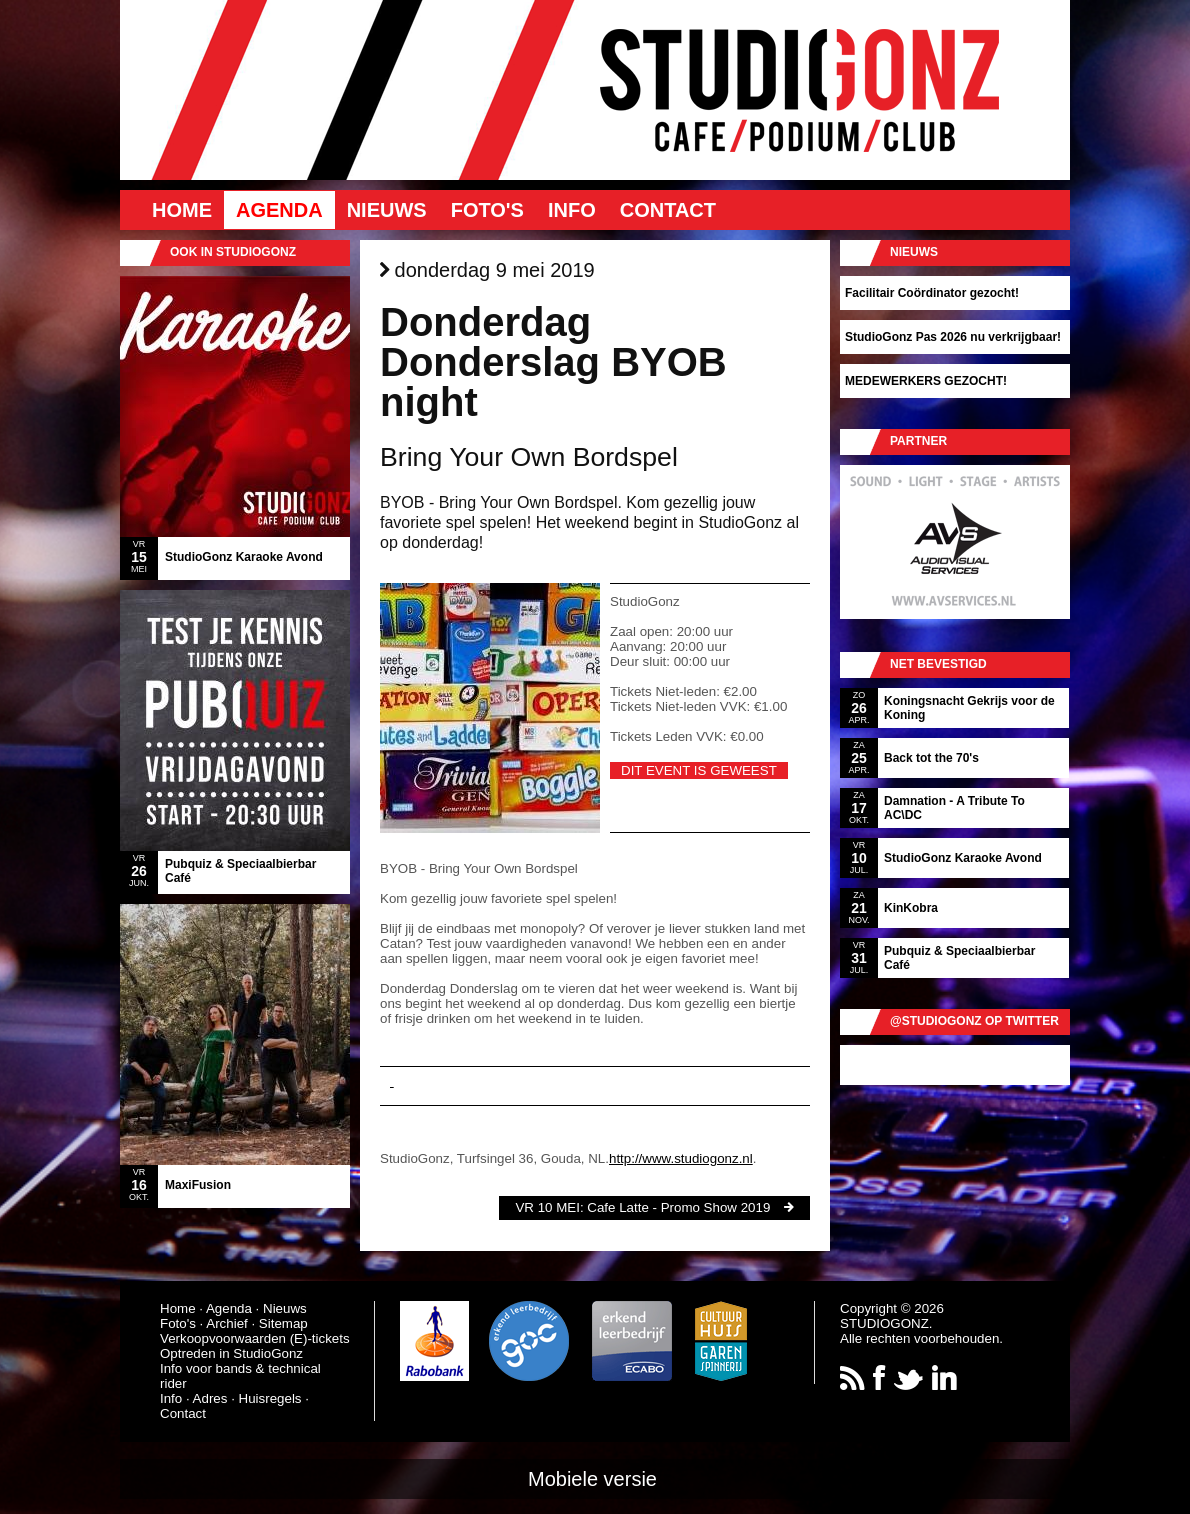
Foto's (487, 210)
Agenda (279, 210)
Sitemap (283, 1323)
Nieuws (387, 210)
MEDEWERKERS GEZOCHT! (926, 381)
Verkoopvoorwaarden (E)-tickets (255, 1338)
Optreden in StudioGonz (231, 1353)
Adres (210, 1398)
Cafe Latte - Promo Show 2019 (678, 1207)
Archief (226, 1323)
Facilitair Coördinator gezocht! (932, 293)
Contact (668, 210)
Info (572, 210)
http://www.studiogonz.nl (681, 1158)
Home (182, 210)
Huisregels (270, 1398)
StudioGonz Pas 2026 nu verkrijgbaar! (953, 337)
